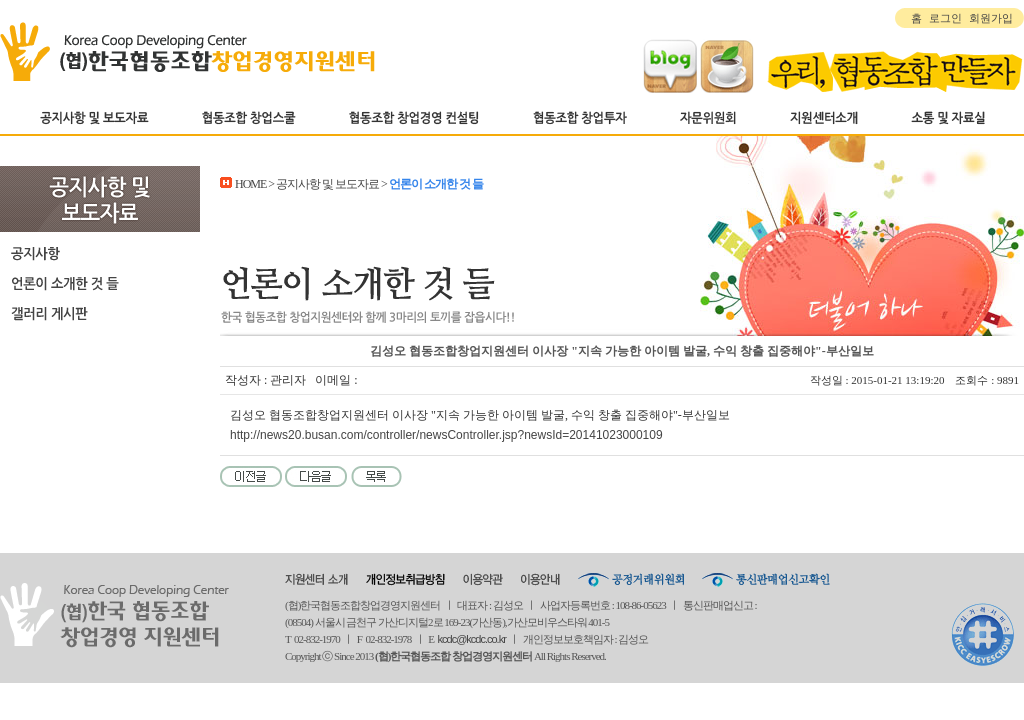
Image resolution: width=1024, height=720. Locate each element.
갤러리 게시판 (100, 313)
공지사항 (100, 253)
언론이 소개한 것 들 (100, 283)
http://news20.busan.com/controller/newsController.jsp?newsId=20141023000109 (446, 435)
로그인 (945, 18)
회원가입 (991, 18)
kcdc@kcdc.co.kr (472, 639)
